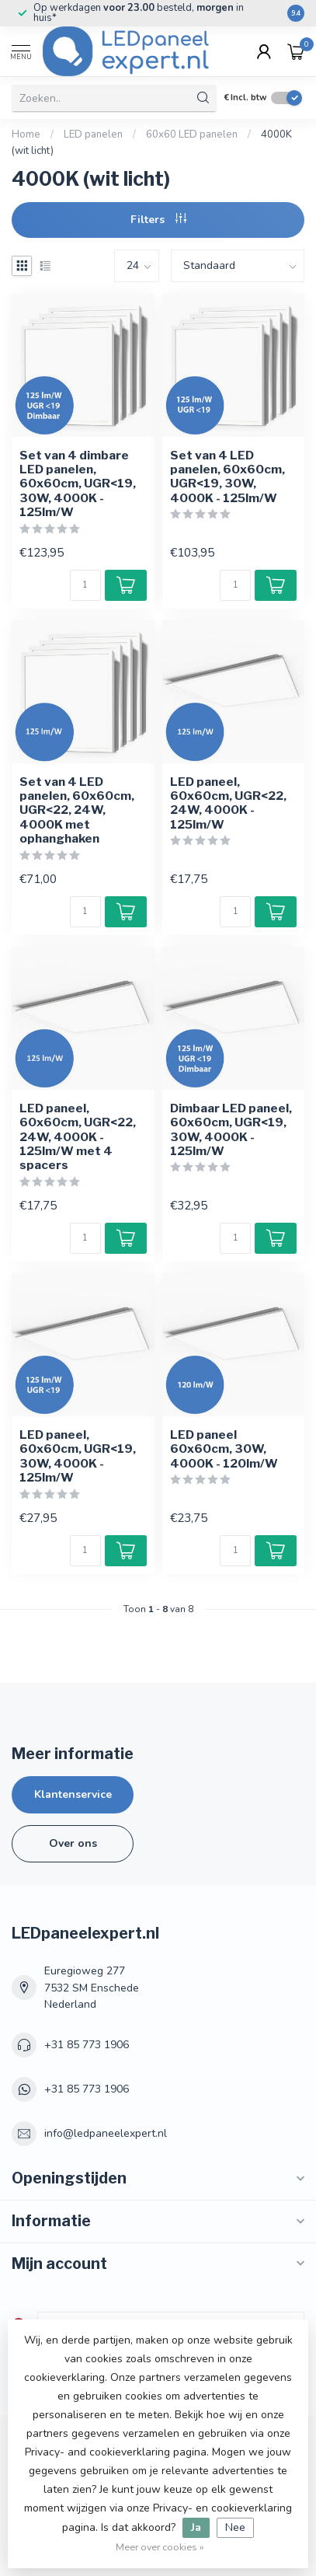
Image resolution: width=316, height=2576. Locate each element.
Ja (196, 2527)
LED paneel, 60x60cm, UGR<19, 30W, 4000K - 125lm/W (77, 1456)
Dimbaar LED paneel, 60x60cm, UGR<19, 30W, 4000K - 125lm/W (231, 1129)
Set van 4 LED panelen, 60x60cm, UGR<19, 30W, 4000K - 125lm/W (227, 477)
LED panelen (93, 134)
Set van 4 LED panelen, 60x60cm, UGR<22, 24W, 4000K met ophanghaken (76, 810)
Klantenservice (73, 1794)
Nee (235, 2527)
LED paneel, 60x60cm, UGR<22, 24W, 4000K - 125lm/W (228, 803)
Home (26, 134)
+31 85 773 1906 (86, 2044)
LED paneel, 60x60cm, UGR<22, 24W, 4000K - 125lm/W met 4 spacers (77, 1137)
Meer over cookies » (160, 2546)
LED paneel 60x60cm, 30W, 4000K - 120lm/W (224, 1449)
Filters (158, 219)
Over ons (73, 1843)
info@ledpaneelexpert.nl (105, 2133)
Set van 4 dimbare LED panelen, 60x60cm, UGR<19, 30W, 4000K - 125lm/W (77, 484)
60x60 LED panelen (192, 134)
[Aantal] (85, 585)
